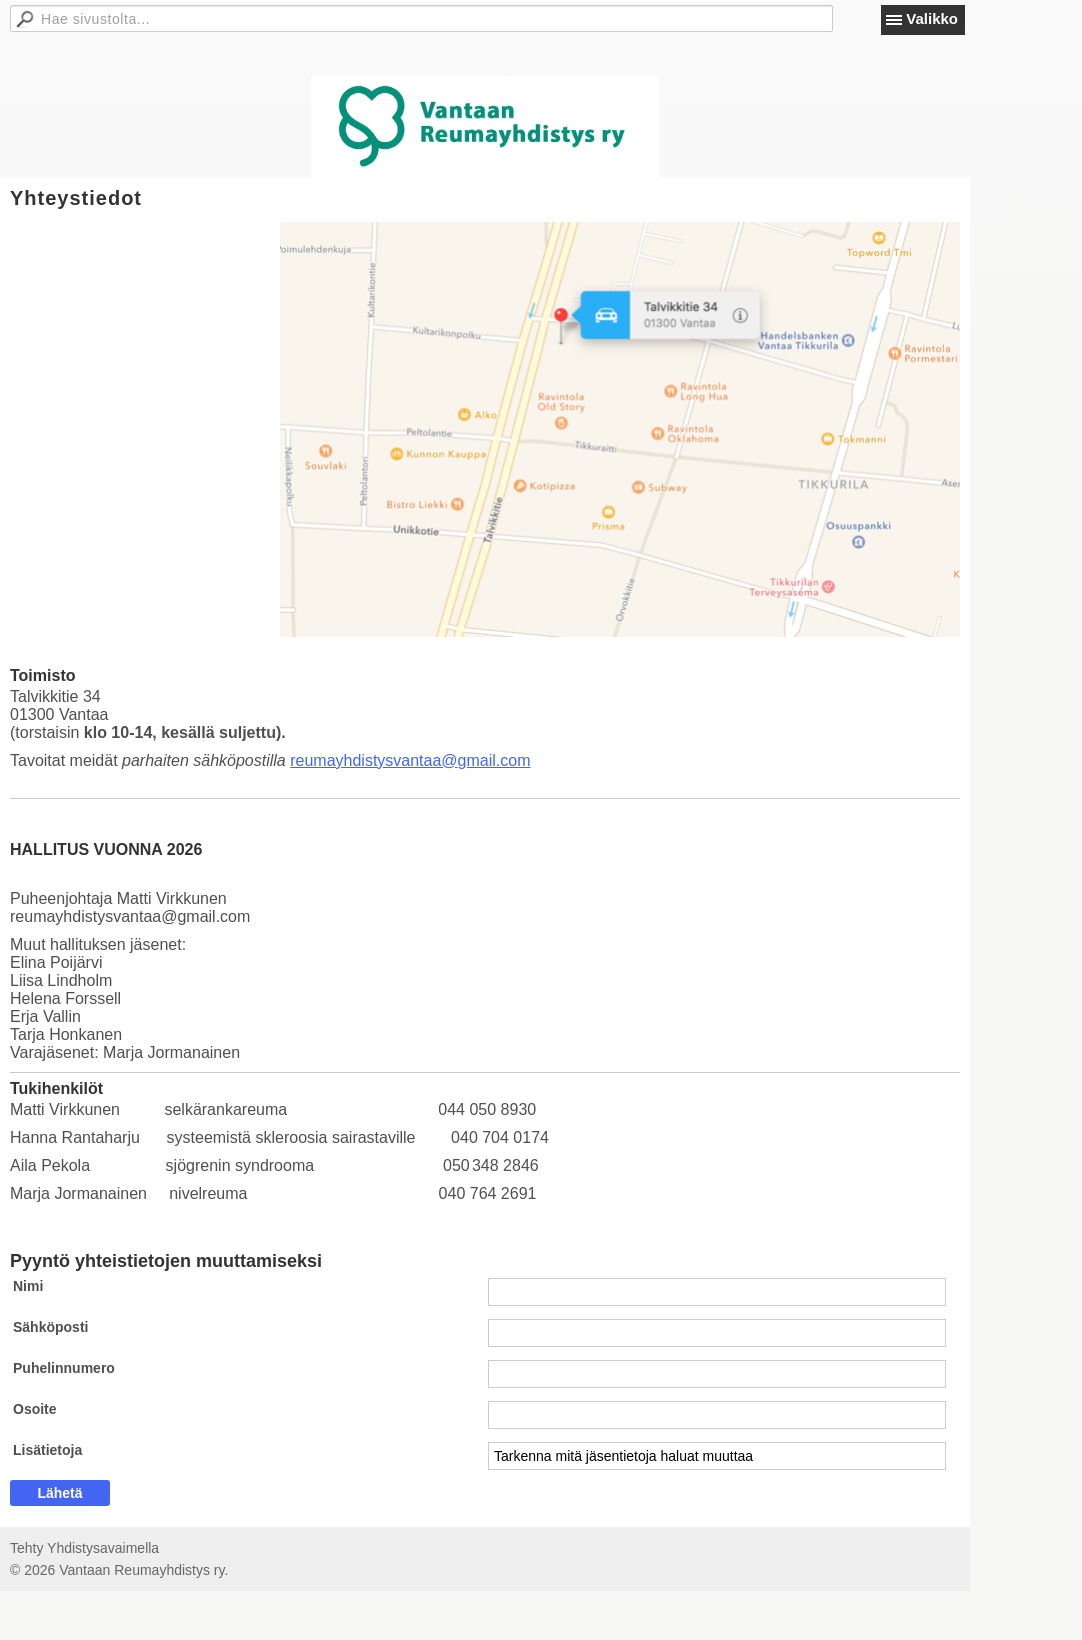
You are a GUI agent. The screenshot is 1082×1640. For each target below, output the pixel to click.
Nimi (28, 1286)
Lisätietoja (47, 1450)
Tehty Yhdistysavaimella (84, 1548)
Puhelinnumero (64, 1368)
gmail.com (494, 760)
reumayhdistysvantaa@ (373, 760)
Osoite (35, 1409)
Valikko (932, 18)
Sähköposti (50, 1327)
